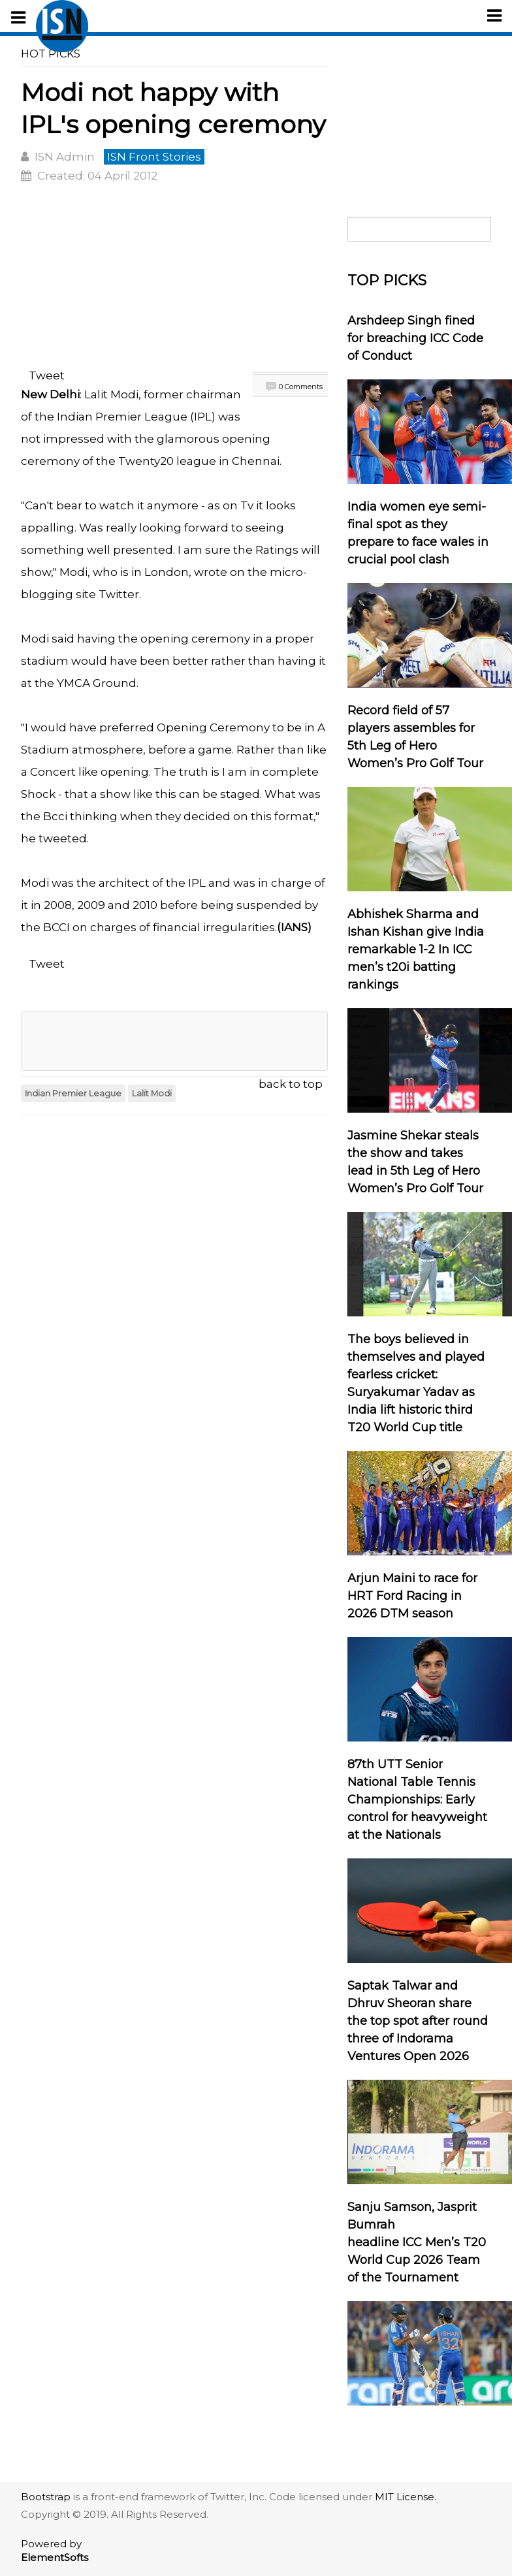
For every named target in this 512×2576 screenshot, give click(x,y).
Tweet (47, 375)
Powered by (54, 2550)
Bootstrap (46, 2496)
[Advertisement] (174, 278)
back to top (291, 1083)
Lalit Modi (152, 1093)
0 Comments (301, 386)
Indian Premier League (120, 416)
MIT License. (405, 2496)
